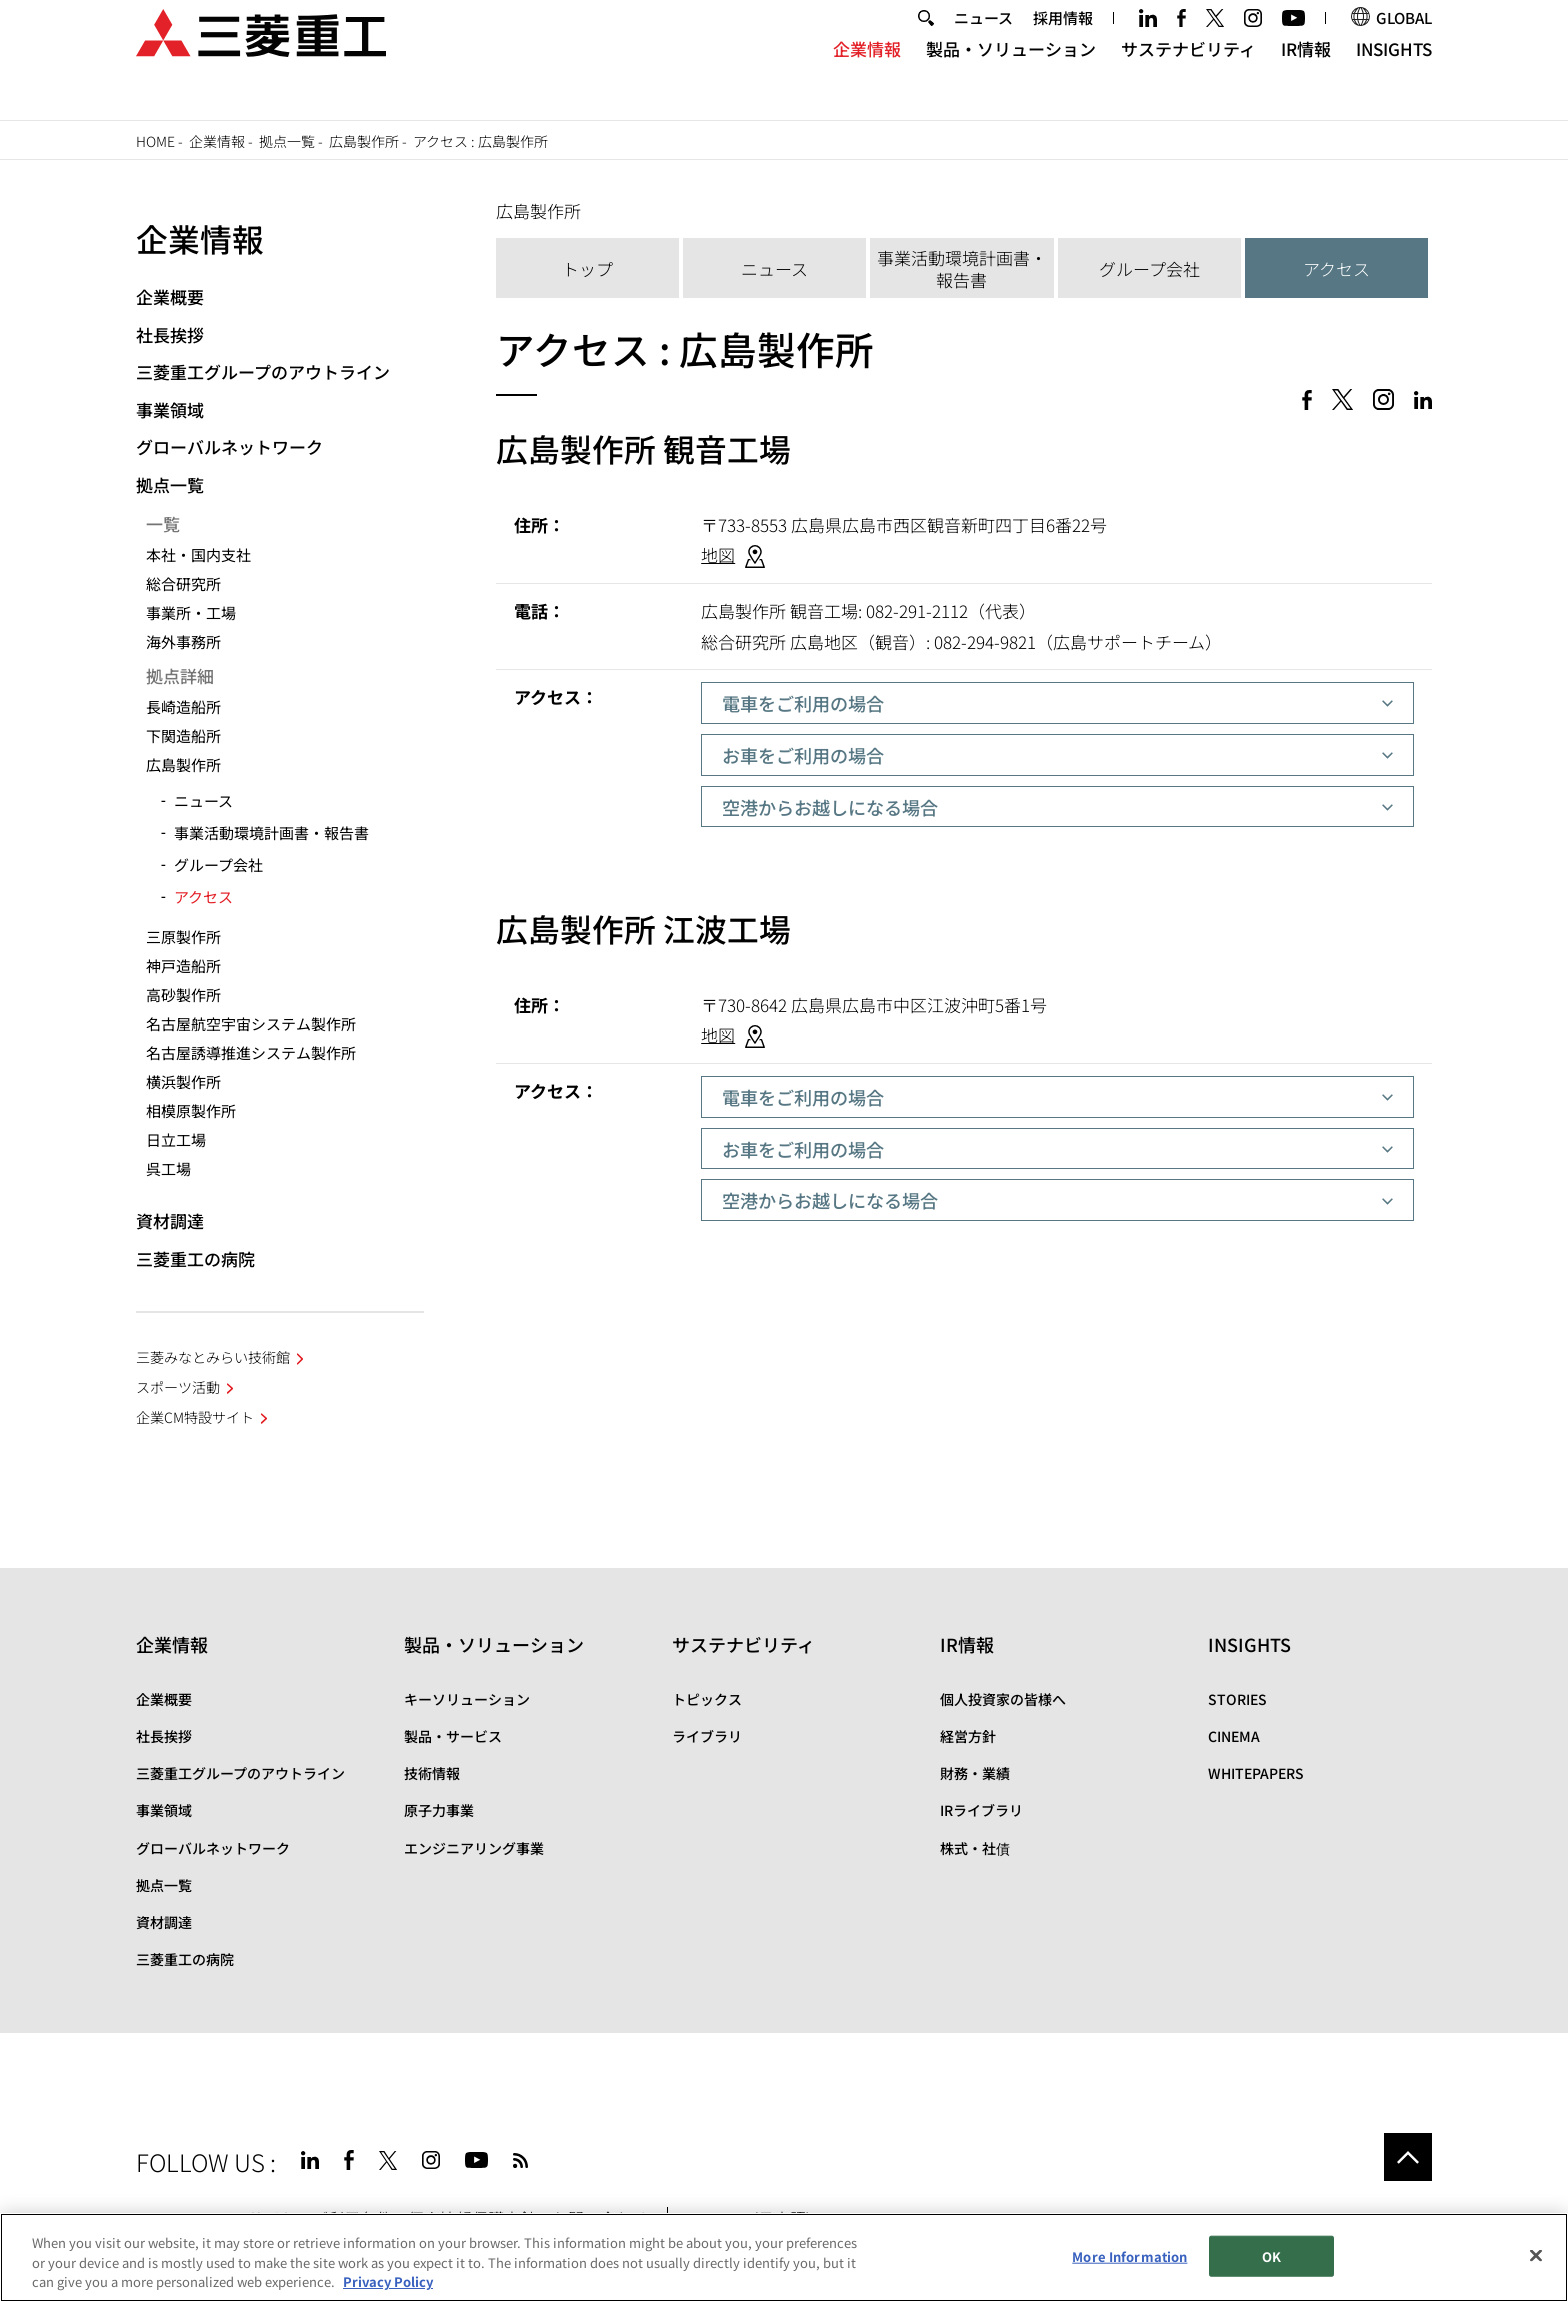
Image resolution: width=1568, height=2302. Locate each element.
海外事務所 (183, 641)
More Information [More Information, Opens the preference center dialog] (1129, 2256)
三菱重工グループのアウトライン (263, 371)
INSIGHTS (1394, 75)
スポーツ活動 (178, 1387)
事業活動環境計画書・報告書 (962, 268)
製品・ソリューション (1011, 75)
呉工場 (168, 1168)
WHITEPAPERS (1256, 1773)
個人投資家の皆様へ (1003, 1699)
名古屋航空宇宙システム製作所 (251, 1023)
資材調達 (170, 1220)
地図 (718, 554)
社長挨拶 (170, 334)
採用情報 (1063, 43)
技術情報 (432, 1773)
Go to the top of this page (1408, 2157)
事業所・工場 (191, 612)
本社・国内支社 (198, 554)
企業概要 (170, 296)
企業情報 (867, 75)
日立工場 (176, 1139)
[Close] (1536, 2256)
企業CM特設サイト (195, 1417)
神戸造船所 (183, 965)
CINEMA (1234, 1736)
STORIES (1237, 1699)
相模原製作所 (191, 1110)
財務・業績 (975, 1773)
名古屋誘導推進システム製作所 (251, 1052)
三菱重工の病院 (195, 1258)
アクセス (1336, 268)
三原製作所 (183, 936)
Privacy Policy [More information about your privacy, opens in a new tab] (388, 2282)
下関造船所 (183, 735)
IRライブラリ (981, 1810)
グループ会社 (1149, 268)
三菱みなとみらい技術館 (213, 1357)
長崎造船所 (183, 706)
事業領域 (170, 409)
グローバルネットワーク (229, 446)
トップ (587, 268)
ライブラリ (707, 1736)
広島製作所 (364, 141)
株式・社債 (975, 1848)
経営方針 (968, 1736)
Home (155, 141)
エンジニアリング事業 (474, 1848)
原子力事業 (439, 1810)
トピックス (707, 1699)
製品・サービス (453, 1736)
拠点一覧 (287, 141)
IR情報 (1306, 75)
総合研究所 (183, 583)
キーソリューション (467, 1699)
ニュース (983, 43)
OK (1271, 2256)
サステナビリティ (1188, 75)
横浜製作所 (183, 1081)
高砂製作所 (183, 994)
